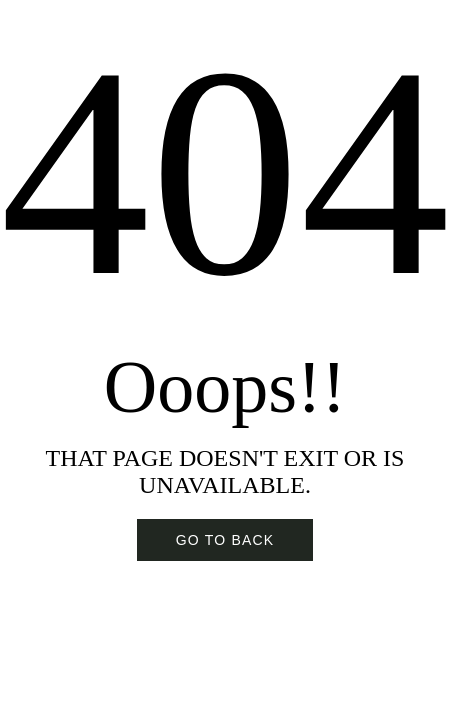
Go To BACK (225, 540)
